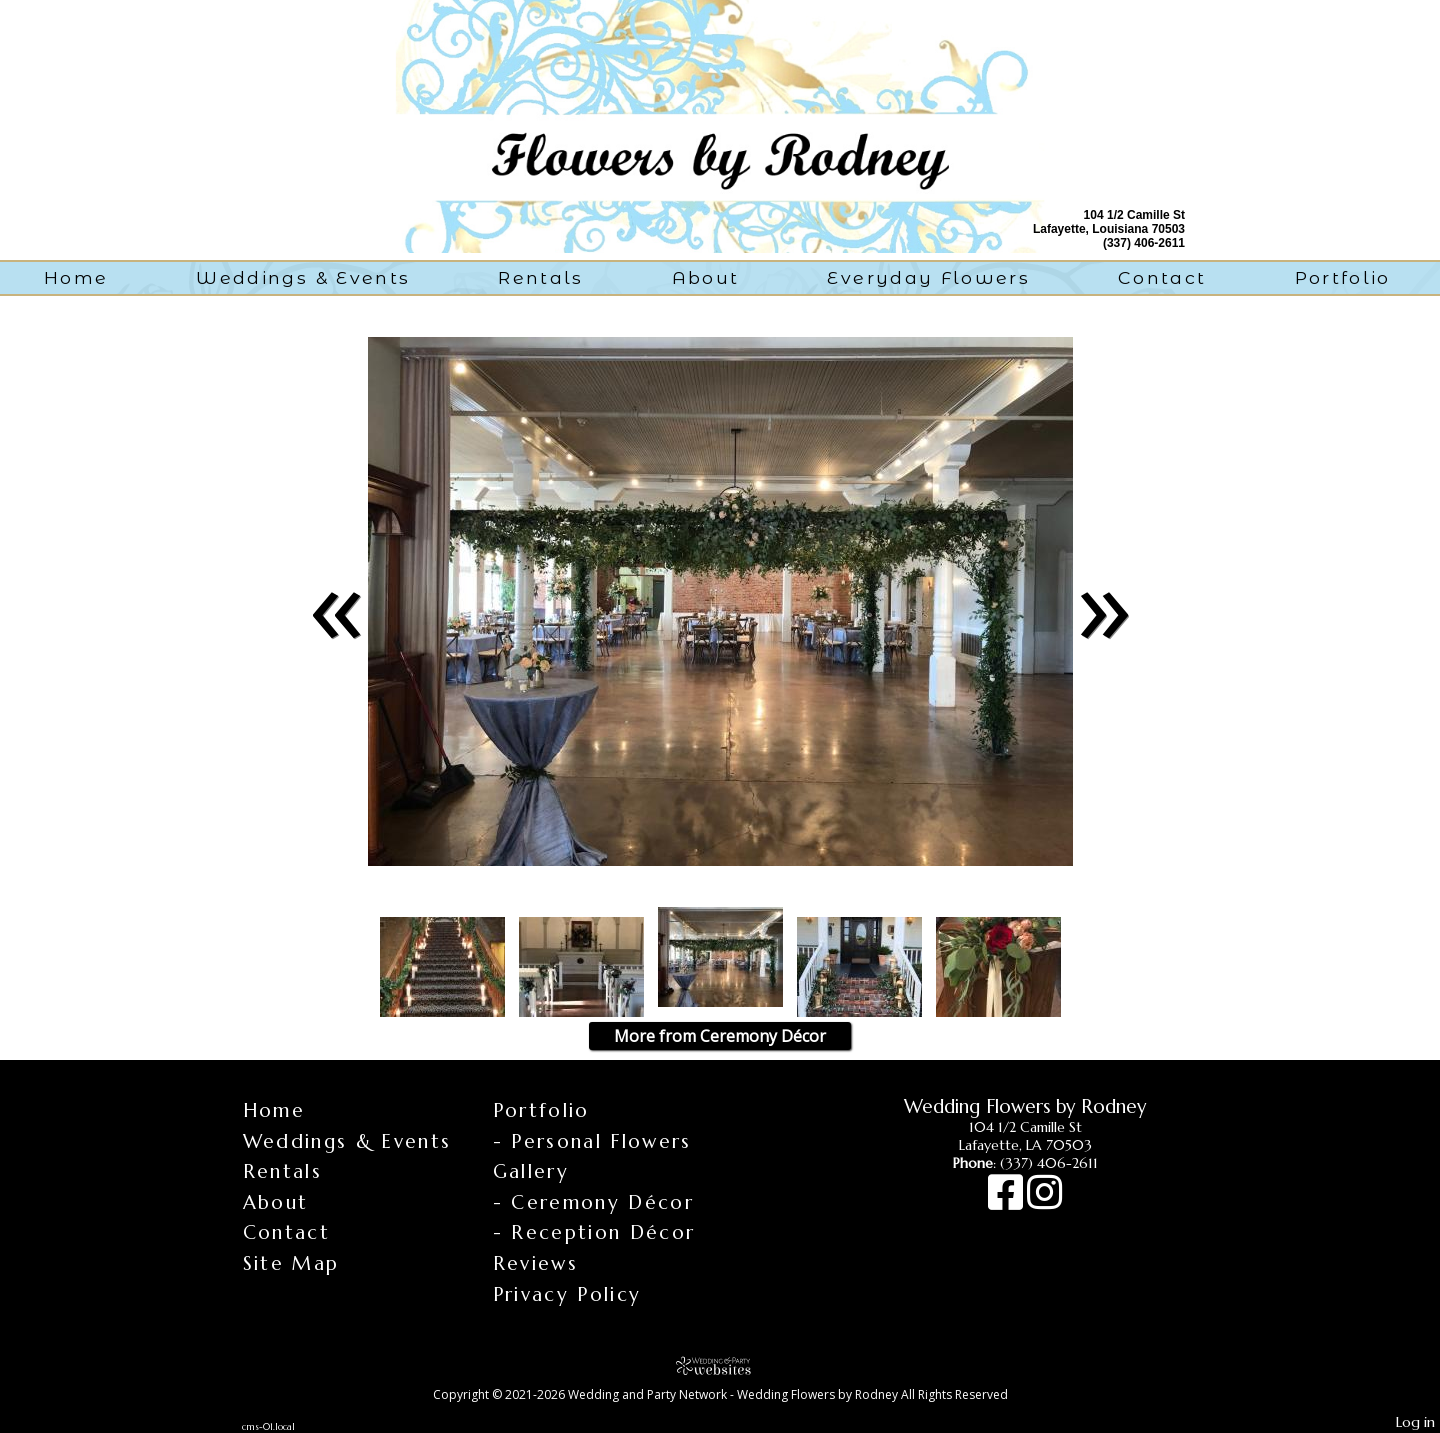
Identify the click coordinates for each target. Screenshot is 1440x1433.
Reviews (535, 1263)
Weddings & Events (303, 277)
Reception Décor (603, 1232)
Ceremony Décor (602, 1202)
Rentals (540, 277)
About (706, 277)
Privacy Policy (567, 1294)
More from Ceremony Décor (720, 1036)
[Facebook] (1007, 1202)
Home (76, 277)
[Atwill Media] (720, 1365)
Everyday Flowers (928, 277)
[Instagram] (1044, 1202)
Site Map (291, 1263)
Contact (1162, 277)
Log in (1415, 1422)
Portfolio (1343, 277)
